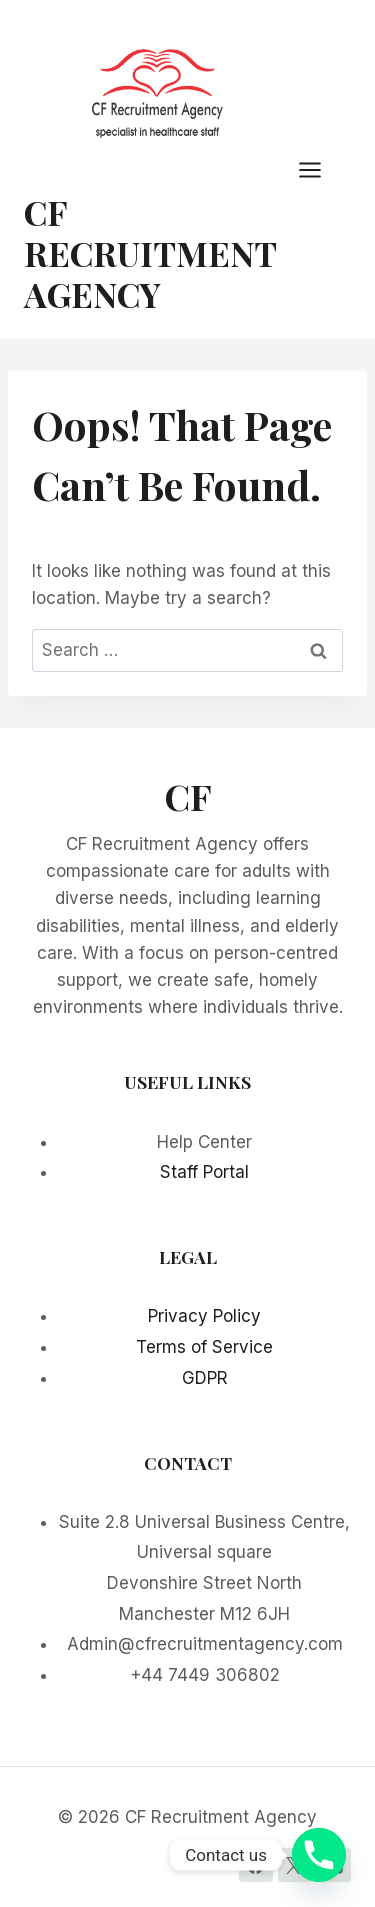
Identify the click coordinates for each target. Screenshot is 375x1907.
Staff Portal (204, 1172)
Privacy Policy (204, 1316)
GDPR (205, 1378)
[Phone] (319, 1855)
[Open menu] (320, 169)
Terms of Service (204, 1347)
